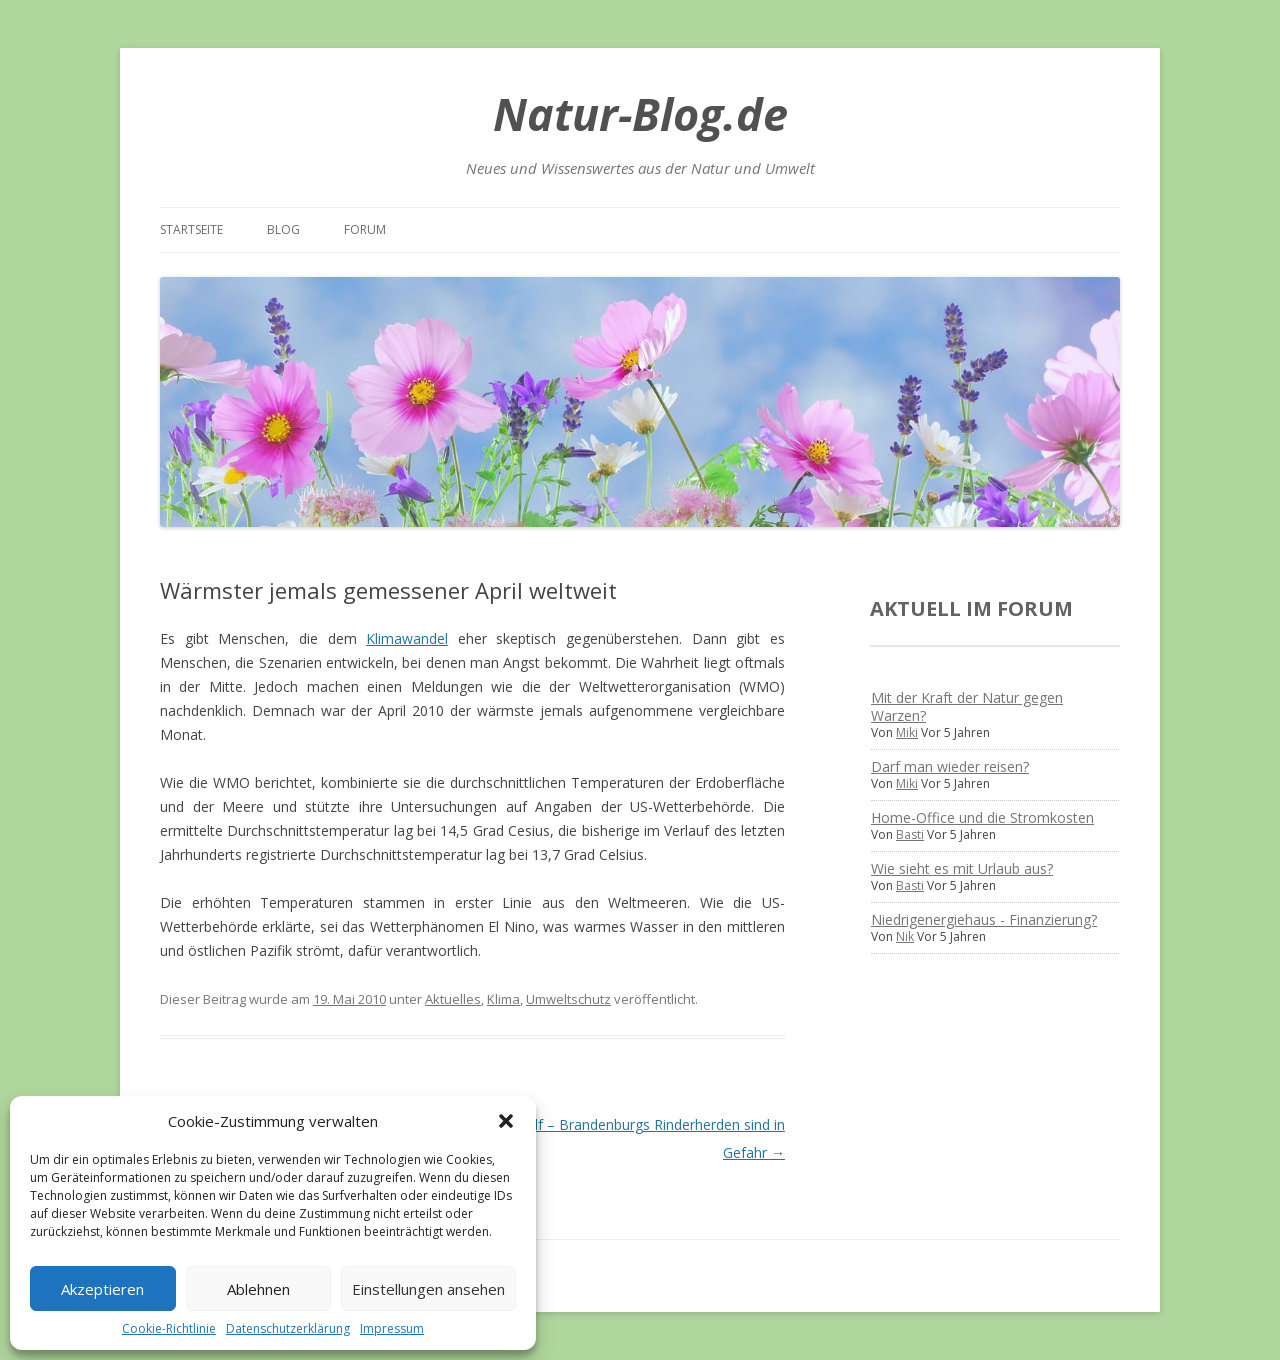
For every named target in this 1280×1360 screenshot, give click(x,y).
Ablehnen (258, 1289)
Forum (365, 229)
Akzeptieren (102, 1289)
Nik (905, 936)
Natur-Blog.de (640, 113)
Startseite (191, 229)
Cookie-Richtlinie (169, 1328)
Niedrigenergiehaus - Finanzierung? (984, 919)
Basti (910, 834)
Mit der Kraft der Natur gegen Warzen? (967, 706)
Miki (907, 732)
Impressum (392, 1328)
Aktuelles (453, 999)
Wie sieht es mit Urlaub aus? (962, 868)
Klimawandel (407, 638)
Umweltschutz (568, 999)
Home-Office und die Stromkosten (982, 817)
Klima (503, 999)
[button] (506, 1121)
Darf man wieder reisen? (950, 766)
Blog (283, 229)
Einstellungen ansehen (428, 1289)
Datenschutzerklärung (288, 1328)
